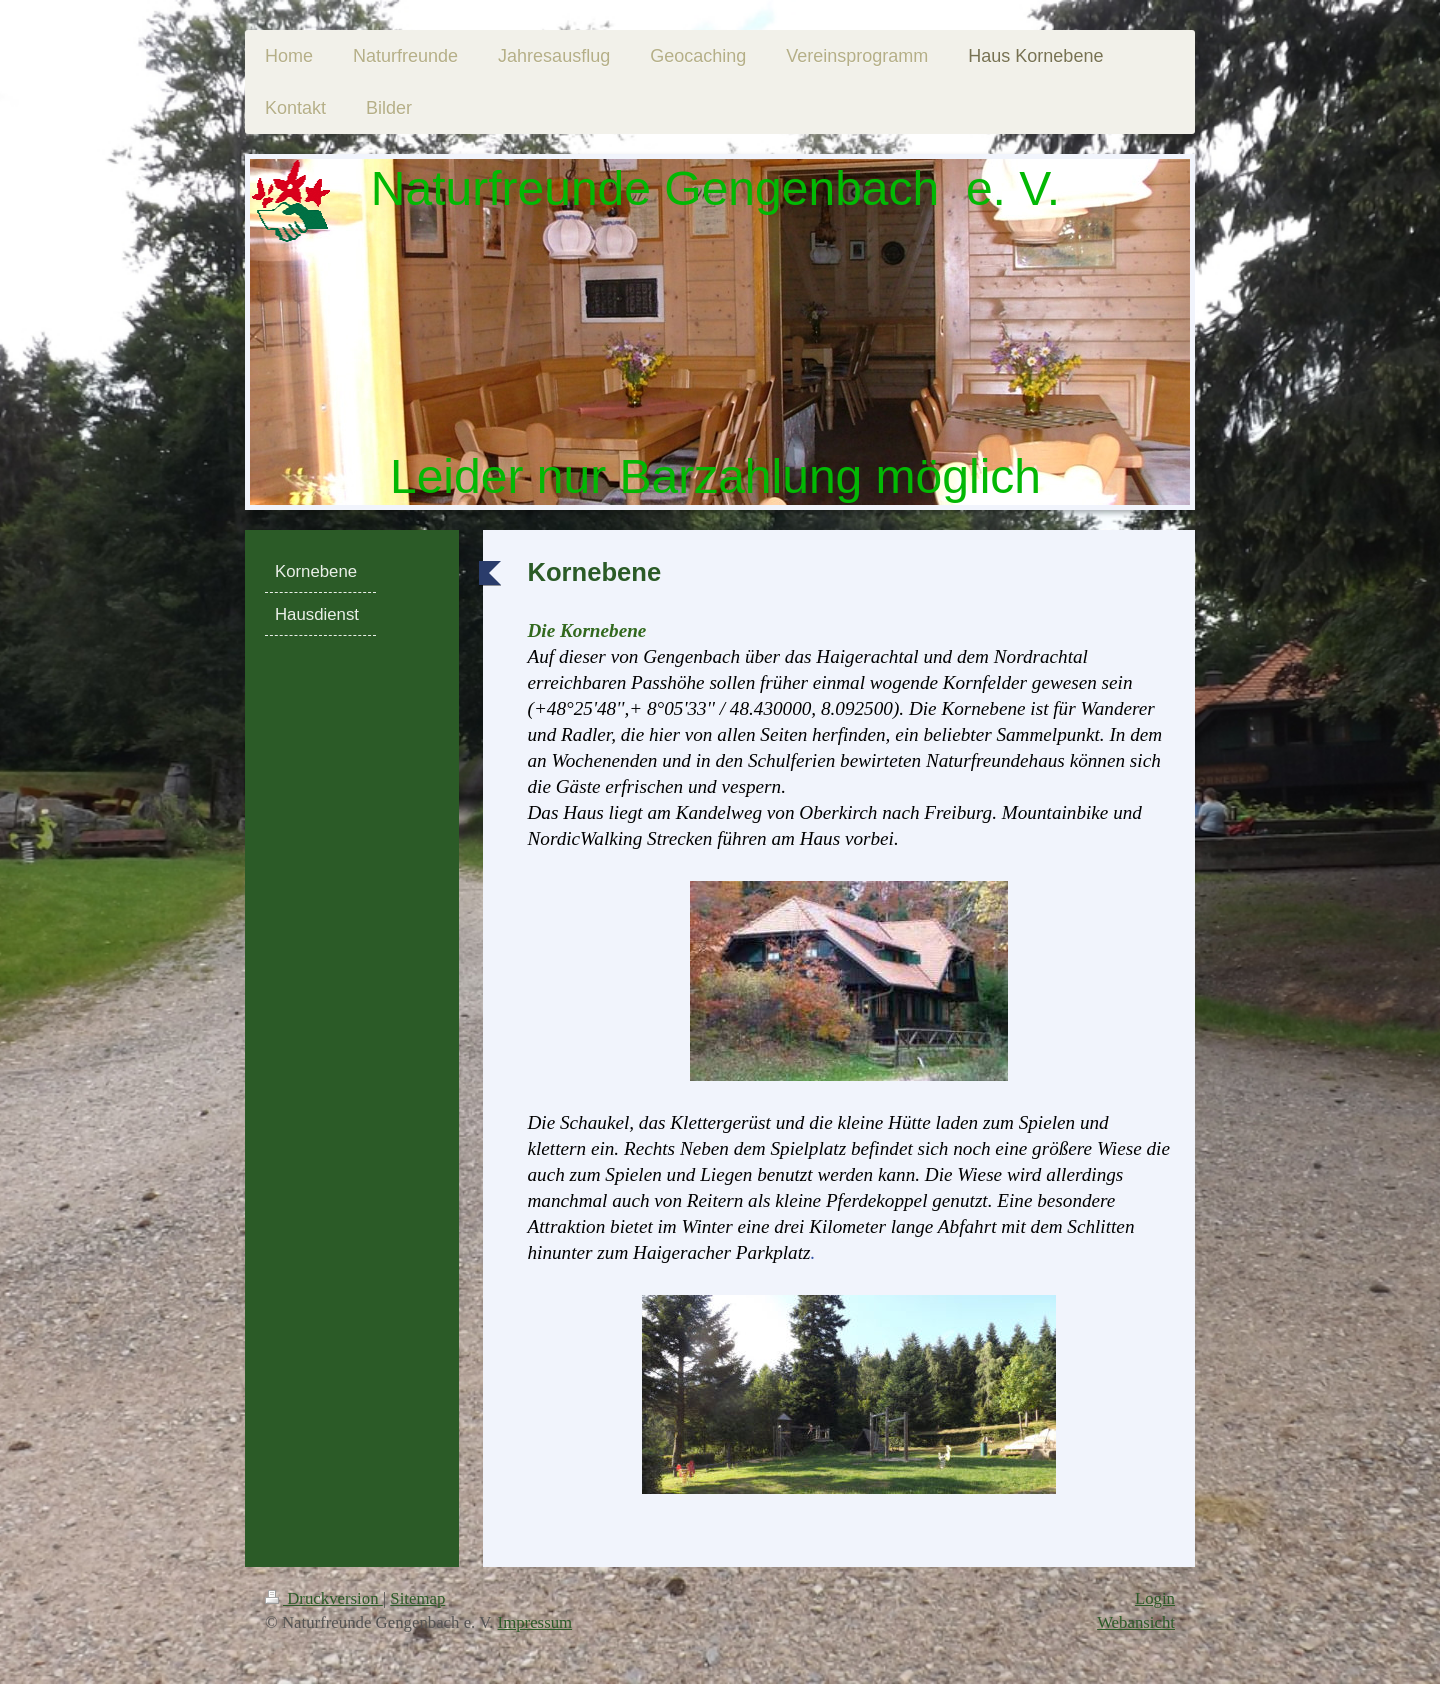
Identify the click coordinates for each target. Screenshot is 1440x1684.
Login (1155, 1598)
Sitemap (417, 1598)
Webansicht (1136, 1622)
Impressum (535, 1622)
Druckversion (324, 1598)
